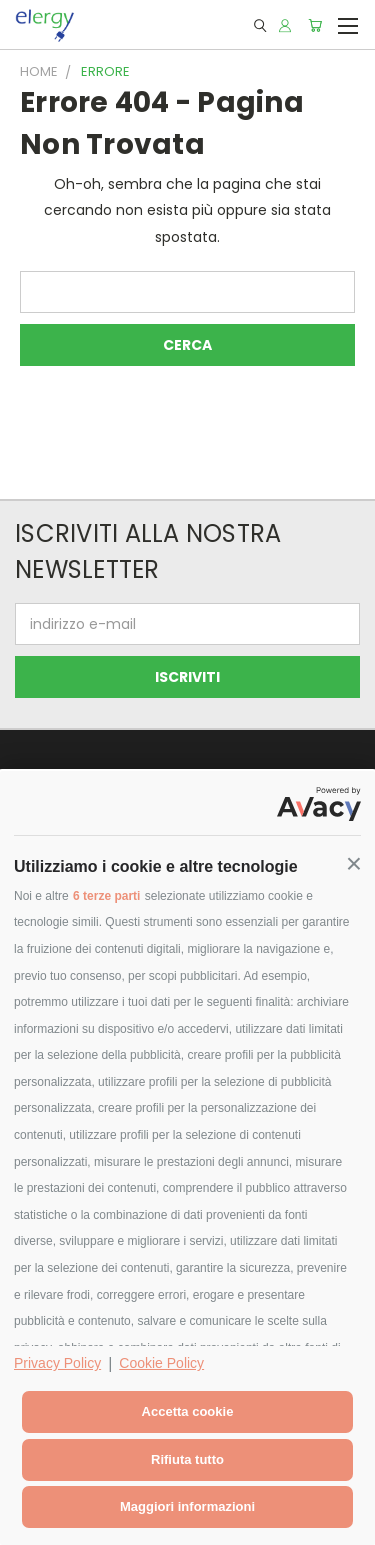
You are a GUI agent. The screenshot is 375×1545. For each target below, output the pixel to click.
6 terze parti (106, 896)
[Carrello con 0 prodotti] (315, 25)
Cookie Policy (161, 1363)
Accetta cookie (188, 1411)
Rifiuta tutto (187, 1459)
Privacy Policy (57, 1363)
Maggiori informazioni (187, 1506)
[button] (354, 864)
